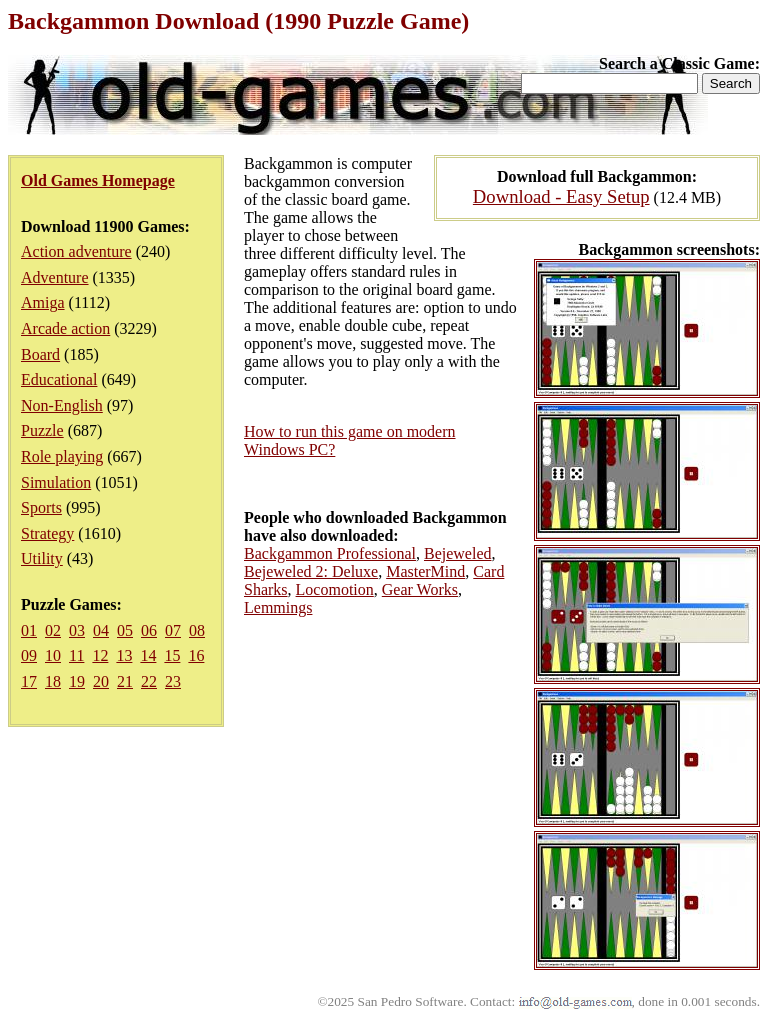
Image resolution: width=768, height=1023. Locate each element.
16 (196, 655)
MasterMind (425, 571)
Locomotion (335, 589)
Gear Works (420, 589)
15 (172, 655)
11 (76, 655)
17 (29, 681)
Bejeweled (458, 553)
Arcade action (65, 328)
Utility (42, 558)
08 (197, 630)
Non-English (62, 405)
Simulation (56, 482)
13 (124, 655)
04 (101, 630)
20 (101, 681)
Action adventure (76, 251)
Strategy (47, 533)
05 (125, 630)
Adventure (55, 277)
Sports (41, 507)
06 (149, 630)
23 (173, 681)
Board (40, 354)
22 (149, 681)
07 (173, 630)
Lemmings (278, 607)
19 (77, 681)
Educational (59, 379)
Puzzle (42, 430)
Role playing (62, 456)
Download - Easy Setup (561, 196)
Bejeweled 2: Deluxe (311, 571)
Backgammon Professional (330, 553)
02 (53, 630)
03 (77, 630)
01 (29, 630)
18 (53, 681)
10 (53, 655)
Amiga (43, 302)
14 (148, 655)
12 (100, 655)
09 (29, 655)
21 (125, 681)
